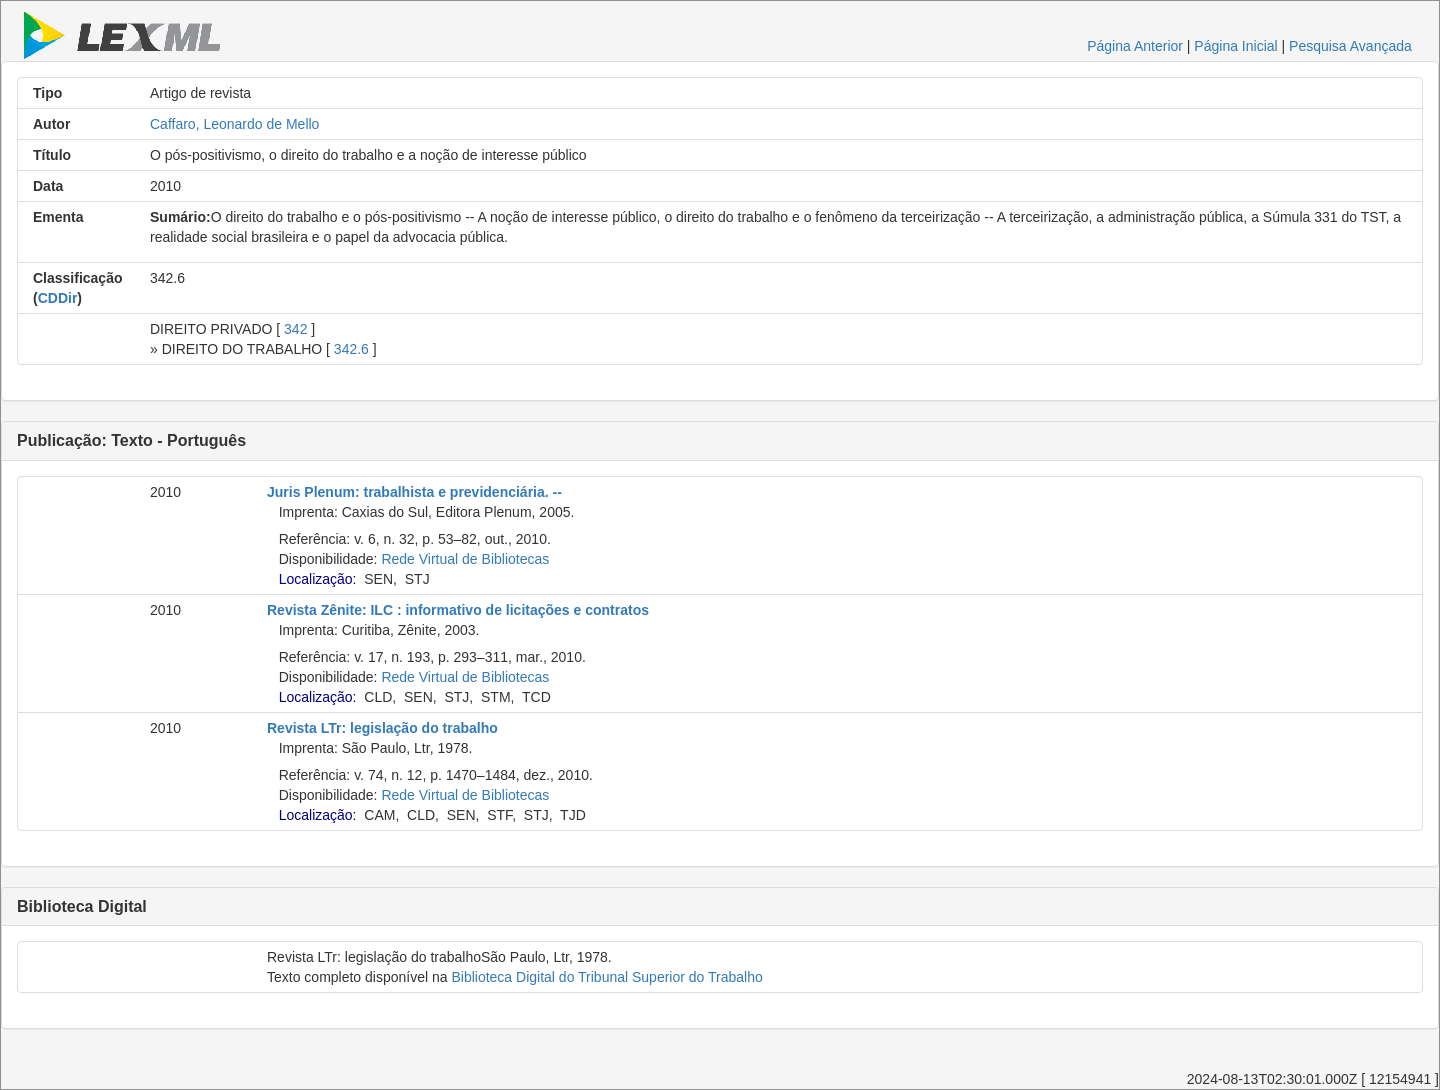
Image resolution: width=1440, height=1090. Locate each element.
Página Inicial (1235, 46)
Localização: (318, 579)
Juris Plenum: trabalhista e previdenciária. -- (414, 492)
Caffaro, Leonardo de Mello (234, 124)
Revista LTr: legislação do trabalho (382, 728)
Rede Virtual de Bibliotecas (465, 559)
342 (295, 329)
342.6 (351, 349)
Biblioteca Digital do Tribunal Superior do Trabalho (606, 977)
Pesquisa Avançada (1350, 46)
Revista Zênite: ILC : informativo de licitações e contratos (458, 610)
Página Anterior (1135, 46)
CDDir (58, 298)
